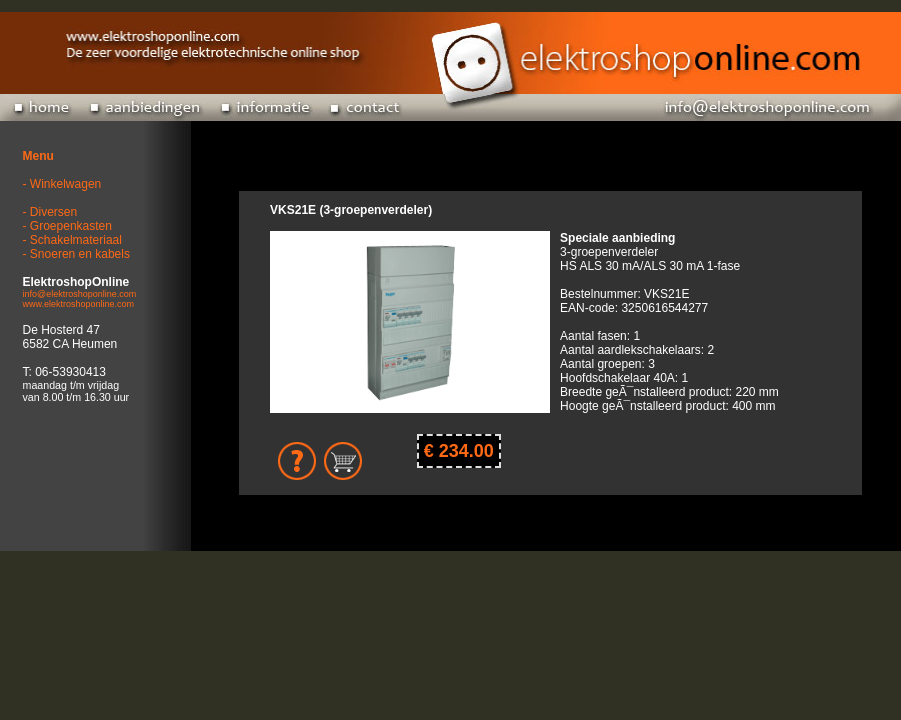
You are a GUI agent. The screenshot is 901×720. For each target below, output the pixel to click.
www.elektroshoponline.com (79, 304)
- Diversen (50, 212)
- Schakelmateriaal (72, 240)
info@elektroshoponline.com (80, 294)
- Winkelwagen (62, 184)
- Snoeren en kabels (76, 254)
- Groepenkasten (67, 226)
